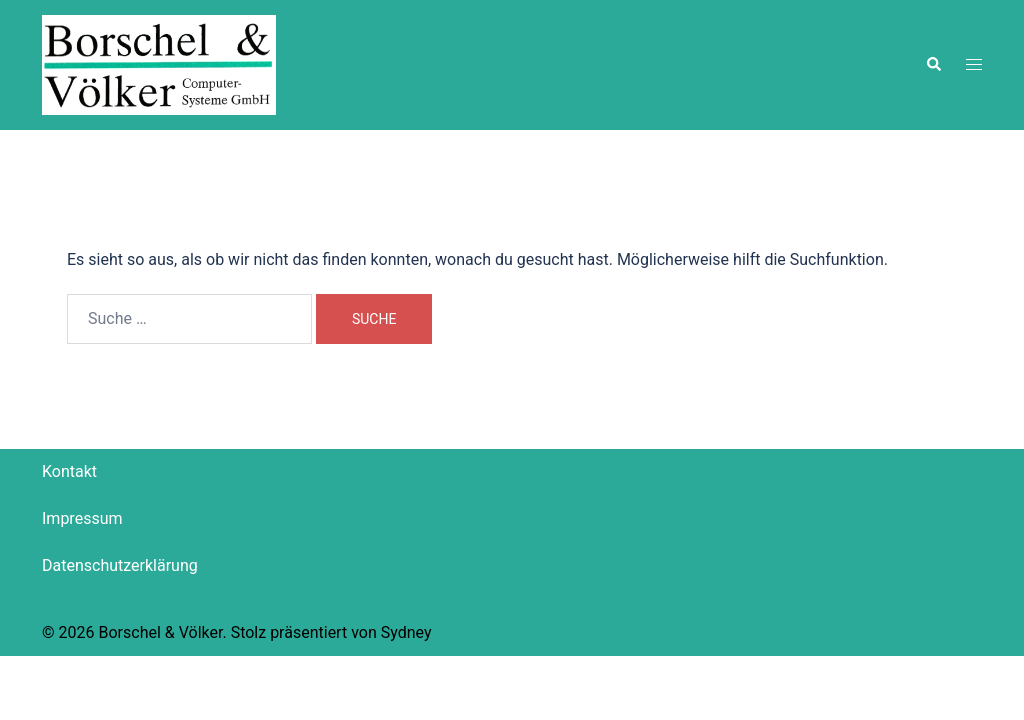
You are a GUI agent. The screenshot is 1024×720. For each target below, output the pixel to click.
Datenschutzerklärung (120, 565)
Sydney (406, 632)
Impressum (82, 518)
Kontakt (69, 471)
